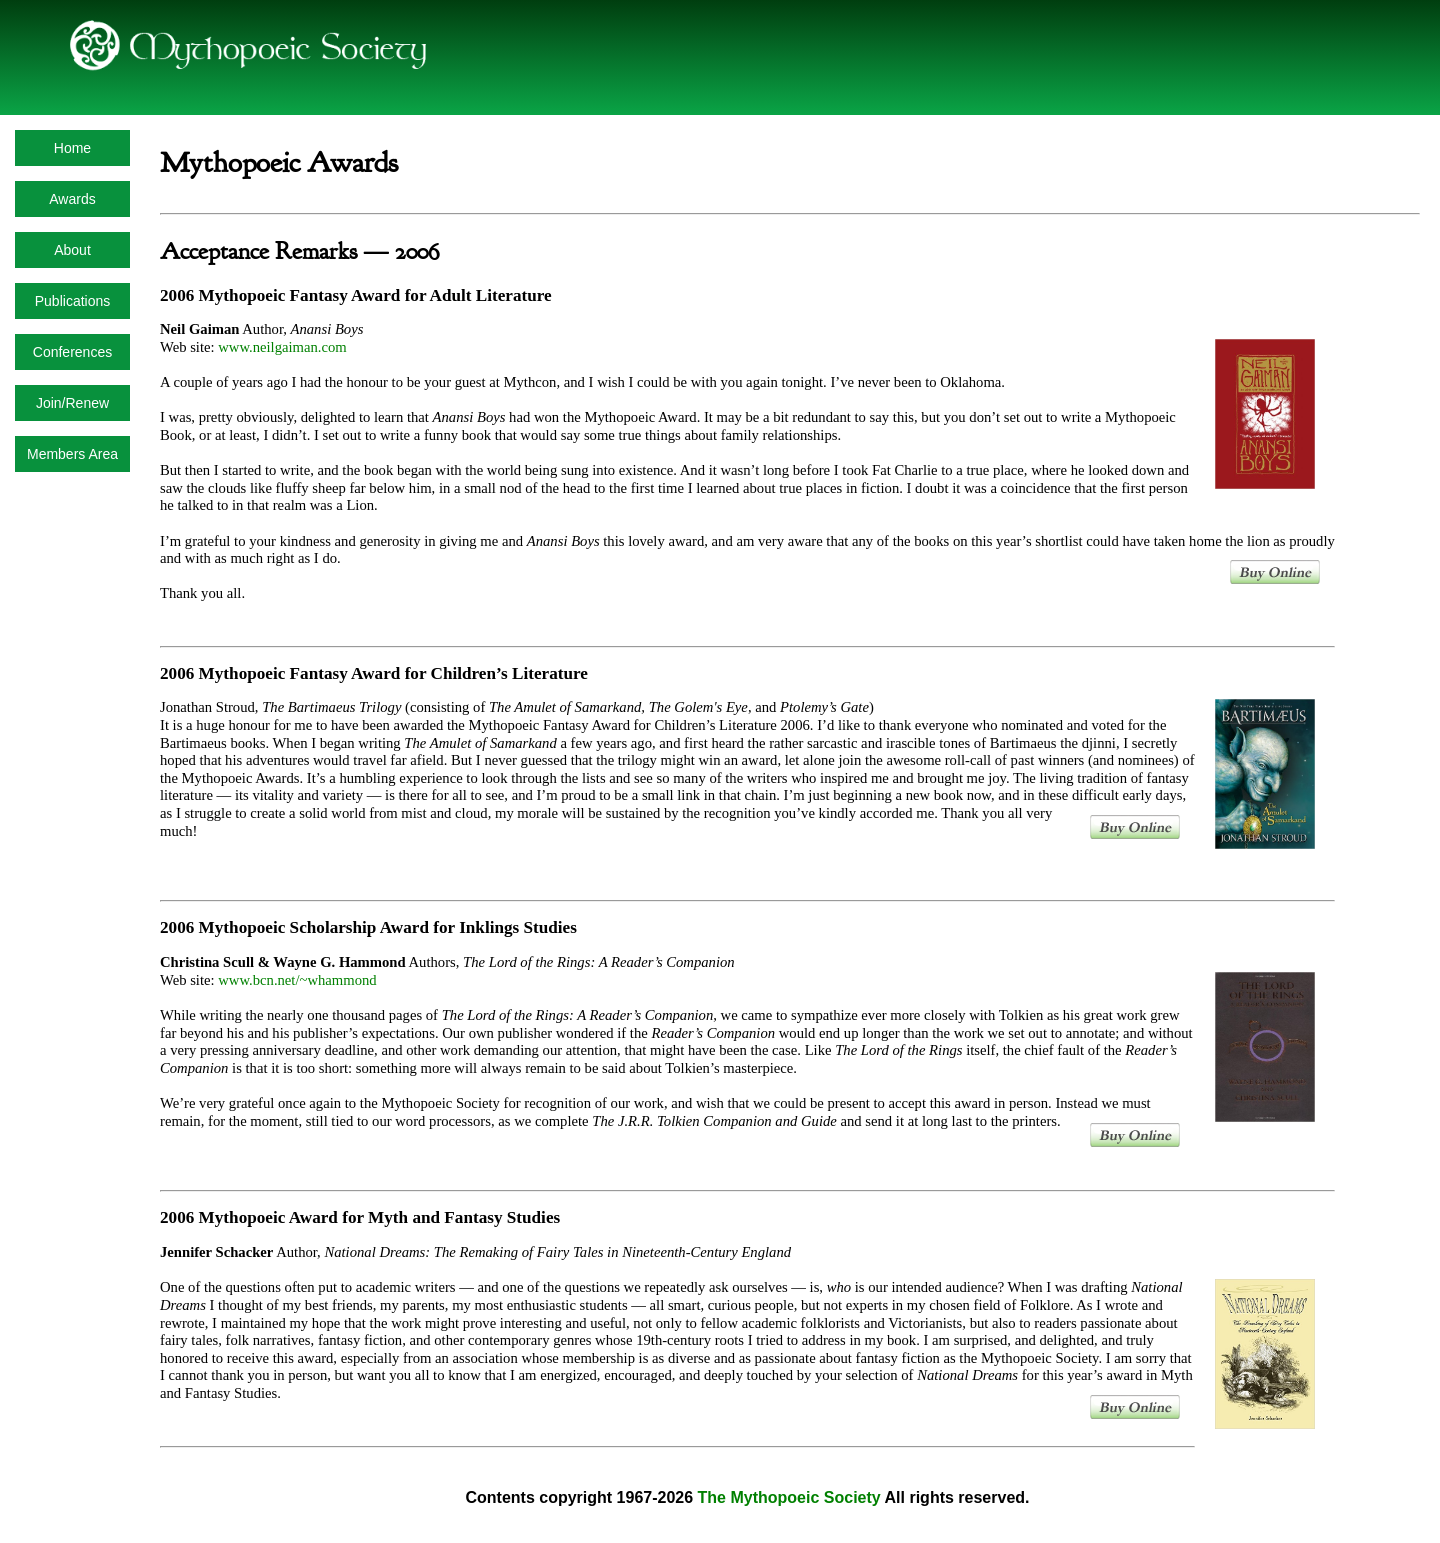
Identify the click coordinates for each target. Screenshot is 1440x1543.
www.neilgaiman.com (282, 347)
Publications (73, 301)
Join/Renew (72, 403)
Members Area (72, 454)
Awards (72, 199)
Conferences (72, 352)
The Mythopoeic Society (789, 1497)
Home (72, 148)
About (72, 250)
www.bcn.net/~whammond (297, 980)
